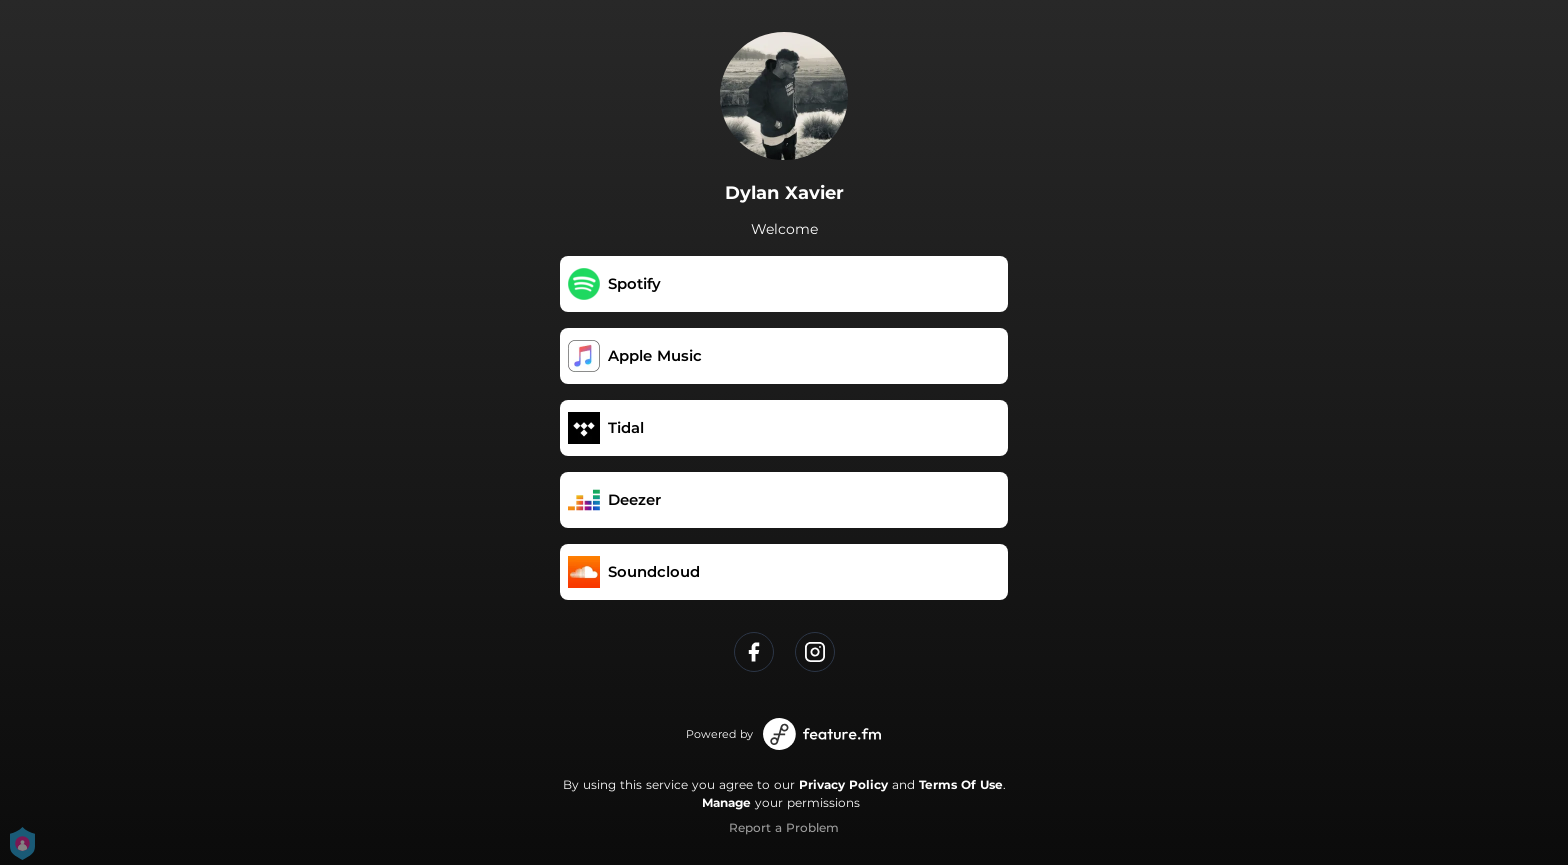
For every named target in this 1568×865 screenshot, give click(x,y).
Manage (726, 802)
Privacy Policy (843, 784)
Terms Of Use (961, 784)
